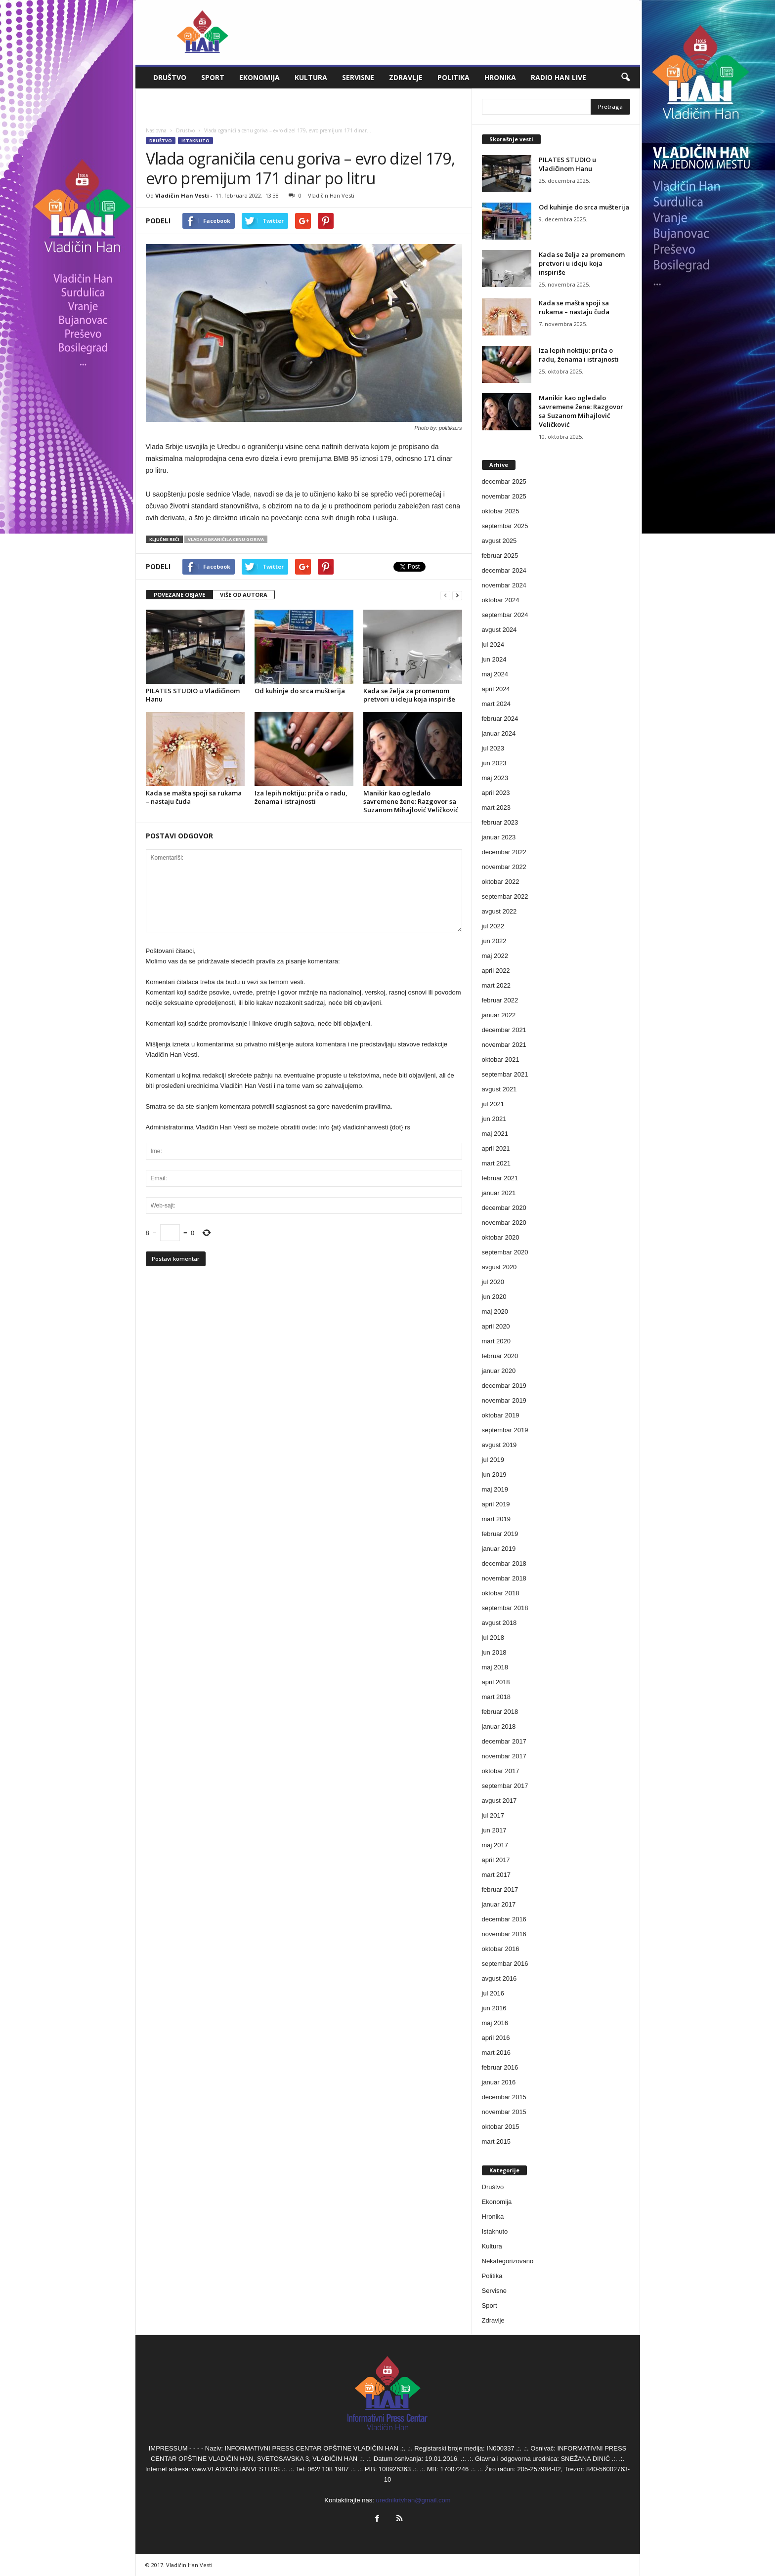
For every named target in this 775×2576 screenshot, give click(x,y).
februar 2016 (500, 2067)
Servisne (358, 77)
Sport (212, 77)
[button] (625, 77)
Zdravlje (406, 77)
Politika (453, 77)
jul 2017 (493, 1815)
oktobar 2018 (500, 1593)
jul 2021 (493, 1104)
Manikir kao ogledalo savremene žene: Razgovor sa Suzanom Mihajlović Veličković (410, 801)
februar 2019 (500, 1533)
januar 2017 (499, 1904)
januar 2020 (499, 1370)
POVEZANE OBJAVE (179, 594)
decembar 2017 (504, 1741)
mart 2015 (496, 2141)
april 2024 (496, 689)
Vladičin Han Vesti (182, 195)
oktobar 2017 (500, 1771)
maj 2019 (495, 1489)
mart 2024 (496, 703)
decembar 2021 (504, 1030)
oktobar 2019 (500, 1415)
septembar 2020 (505, 1252)
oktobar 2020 (500, 1237)
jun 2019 (494, 1474)
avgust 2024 (499, 629)
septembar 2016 (505, 1963)
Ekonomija (259, 77)
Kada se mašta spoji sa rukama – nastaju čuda (194, 797)
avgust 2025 (499, 540)
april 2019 (496, 1504)
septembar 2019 (505, 1430)
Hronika (500, 77)
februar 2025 (500, 555)
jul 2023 (493, 748)
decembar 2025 (504, 481)
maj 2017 (495, 1845)
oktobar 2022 (500, 881)
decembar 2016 (504, 1919)
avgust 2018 (499, 1622)
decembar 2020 (504, 1207)
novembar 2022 (504, 867)
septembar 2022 (505, 896)
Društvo (169, 77)
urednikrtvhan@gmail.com (413, 2500)
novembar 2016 (504, 1934)
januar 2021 (499, 1193)
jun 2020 (494, 1296)
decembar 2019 (504, 1385)
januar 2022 (499, 1015)
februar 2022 (500, 1000)
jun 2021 (494, 1118)
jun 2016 (494, 2008)
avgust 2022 (499, 911)
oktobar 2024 (500, 600)
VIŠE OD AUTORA (243, 594)
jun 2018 (494, 1652)
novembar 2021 (504, 1044)
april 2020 (496, 1326)
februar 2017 (500, 1889)
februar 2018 (500, 1711)
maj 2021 (495, 1133)
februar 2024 (500, 718)
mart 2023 (496, 807)
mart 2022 (496, 985)
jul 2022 (493, 926)
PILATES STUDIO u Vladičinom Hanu (193, 695)
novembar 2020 (504, 1222)
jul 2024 (493, 644)
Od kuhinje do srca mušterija (300, 690)
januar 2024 (499, 733)
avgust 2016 (499, 1978)
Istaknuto (195, 140)
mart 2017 (496, 1874)
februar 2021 (500, 1178)
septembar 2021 (505, 1074)
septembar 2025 (505, 526)
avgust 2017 (499, 1800)
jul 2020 (493, 1282)
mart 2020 (496, 1341)
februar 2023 (500, 822)
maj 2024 (495, 674)
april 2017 (496, 1860)
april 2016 (496, 2037)
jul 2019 (493, 1459)
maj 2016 (495, 2023)
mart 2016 (496, 2052)
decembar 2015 (504, 2097)
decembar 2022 (504, 852)
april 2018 (496, 1682)
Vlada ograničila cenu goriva (226, 539)
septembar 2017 (505, 1785)
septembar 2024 (505, 615)
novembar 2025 (504, 496)
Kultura (311, 77)
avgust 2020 (499, 1267)
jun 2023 (494, 763)
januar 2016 (499, 2082)
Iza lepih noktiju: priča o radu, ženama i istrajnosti (301, 797)
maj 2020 (495, 1311)
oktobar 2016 (500, 1949)
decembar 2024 (504, 570)
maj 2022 (495, 955)
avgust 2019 (499, 1445)
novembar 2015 (504, 2112)
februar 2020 (500, 1356)
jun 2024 (494, 659)
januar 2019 (499, 1548)
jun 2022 (494, 941)
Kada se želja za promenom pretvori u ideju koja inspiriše (409, 695)
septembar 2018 (505, 1608)
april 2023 (496, 792)
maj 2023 (495, 778)
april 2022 (496, 970)
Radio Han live (558, 77)
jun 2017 (494, 1830)
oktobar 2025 (500, 511)
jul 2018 (493, 1637)
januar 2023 (499, 837)
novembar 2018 (504, 1578)
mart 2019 (496, 1519)
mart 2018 (496, 1697)
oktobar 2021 (500, 1059)
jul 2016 (493, 1993)
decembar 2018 (504, 1563)
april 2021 (496, 1148)
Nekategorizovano (508, 2261)
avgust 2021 (499, 1089)
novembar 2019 (504, 1400)
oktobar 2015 (500, 2126)
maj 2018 (495, 1667)
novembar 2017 (504, 1756)
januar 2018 (499, 1726)
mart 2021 (496, 1163)
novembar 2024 (504, 585)
